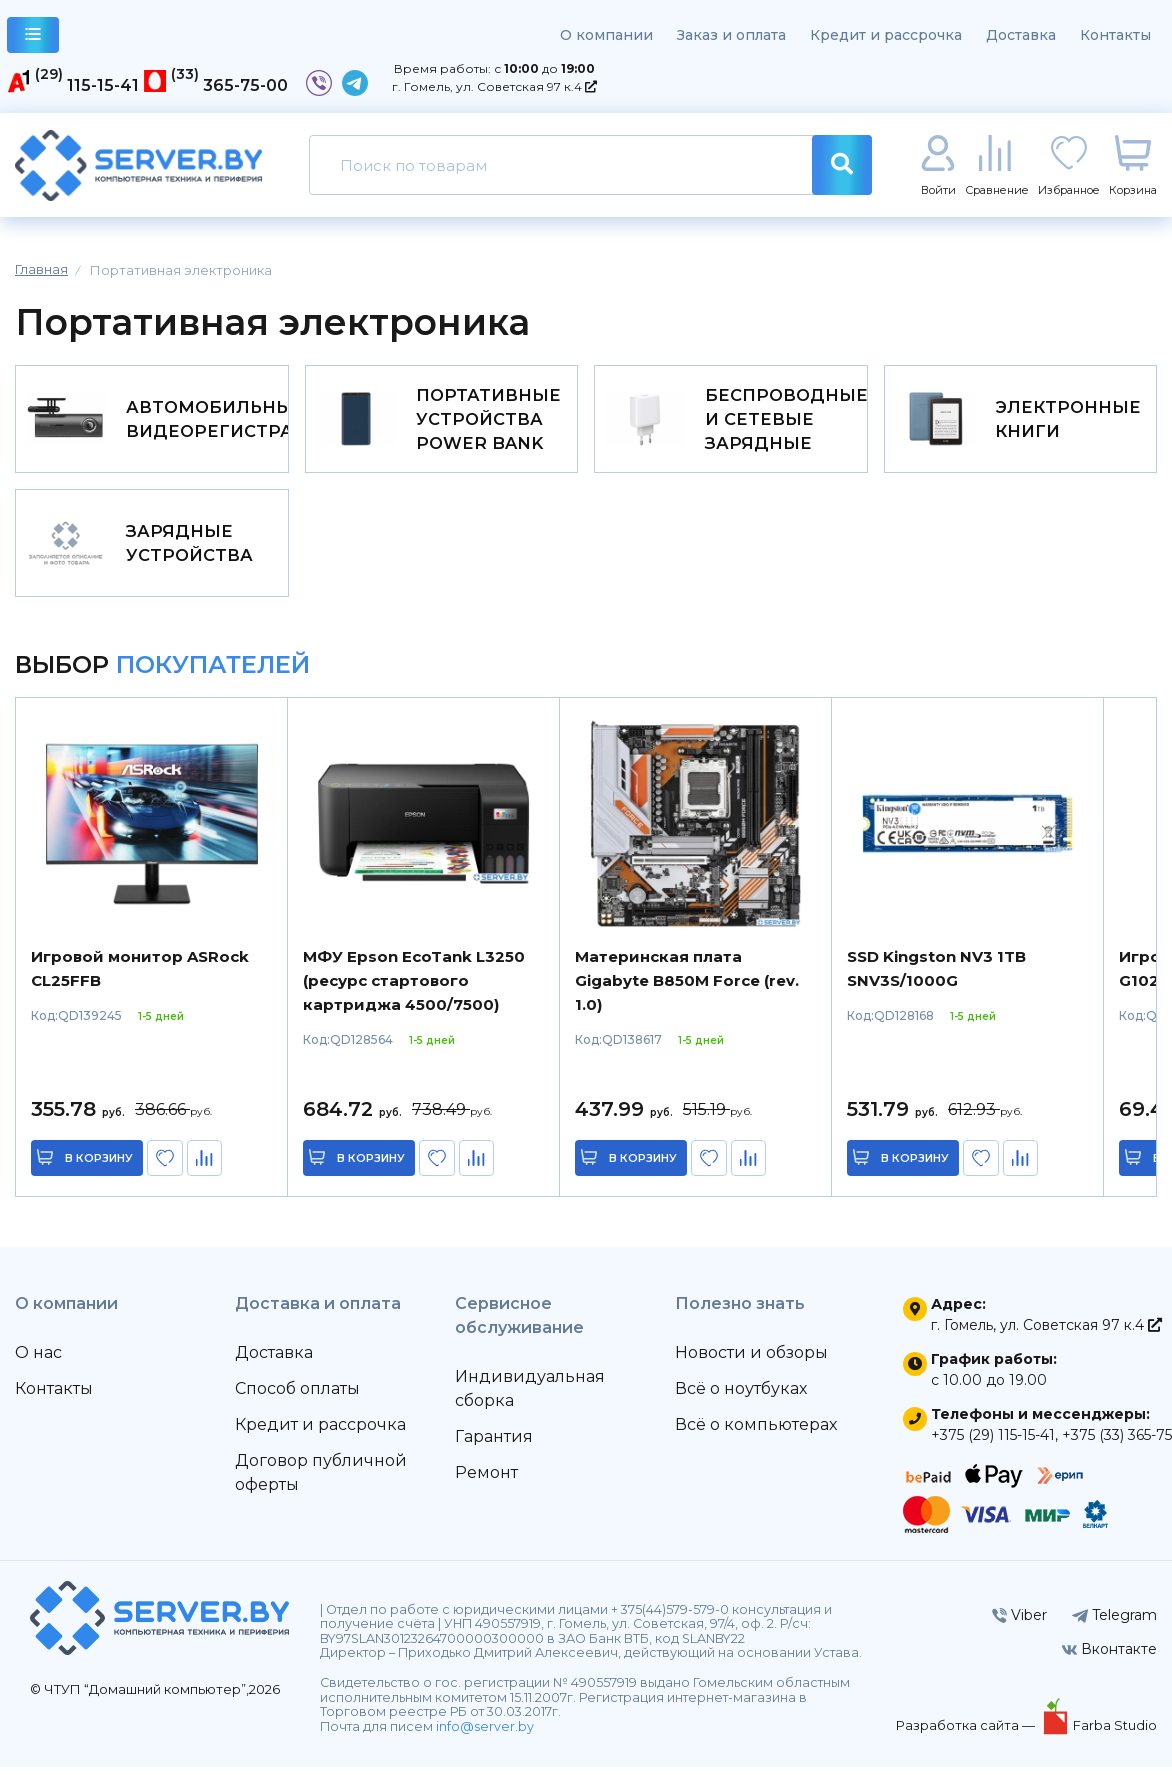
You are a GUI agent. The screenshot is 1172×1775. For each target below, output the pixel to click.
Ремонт (486, 1480)
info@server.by (485, 1734)
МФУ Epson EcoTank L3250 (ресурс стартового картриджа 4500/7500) (414, 988)
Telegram (1114, 1623)
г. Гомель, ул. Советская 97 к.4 (494, 86)
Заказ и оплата (731, 35)
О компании (606, 35)
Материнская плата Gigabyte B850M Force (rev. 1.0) (687, 988)
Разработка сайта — (967, 1733)
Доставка (1021, 35)
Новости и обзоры (751, 1360)
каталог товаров (33, 37)
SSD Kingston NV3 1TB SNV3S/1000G (936, 976)
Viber (1019, 1623)
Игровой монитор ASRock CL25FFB (140, 976)
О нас (38, 1360)
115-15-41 (103, 85)
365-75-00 (245, 85)
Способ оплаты (297, 1396)
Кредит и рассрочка (886, 35)
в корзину (100, 1166)
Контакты (1115, 35)
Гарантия (494, 1444)
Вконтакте (1109, 1657)
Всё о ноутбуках (741, 1396)
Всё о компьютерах (756, 1432)
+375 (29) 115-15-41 (993, 1443)
